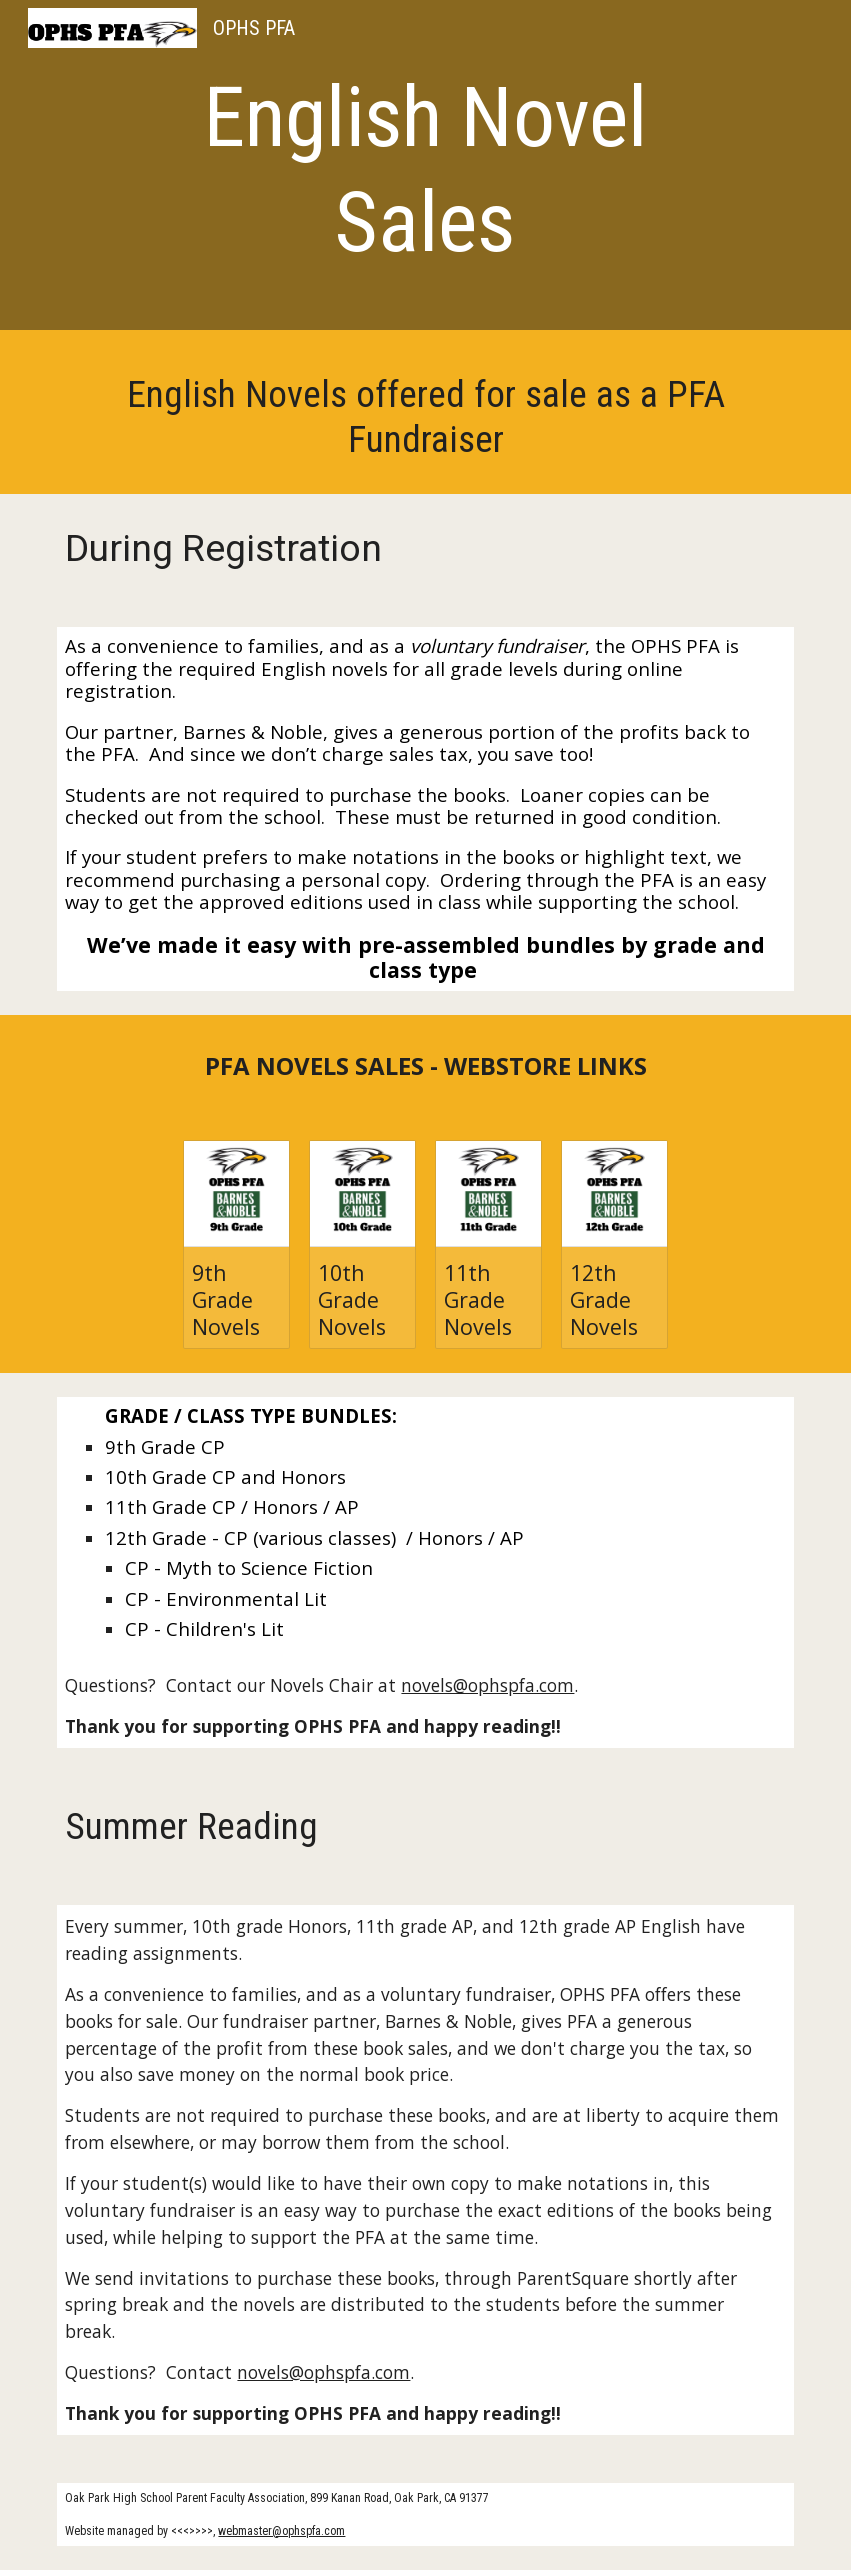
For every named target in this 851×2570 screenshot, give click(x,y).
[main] (425, 170)
